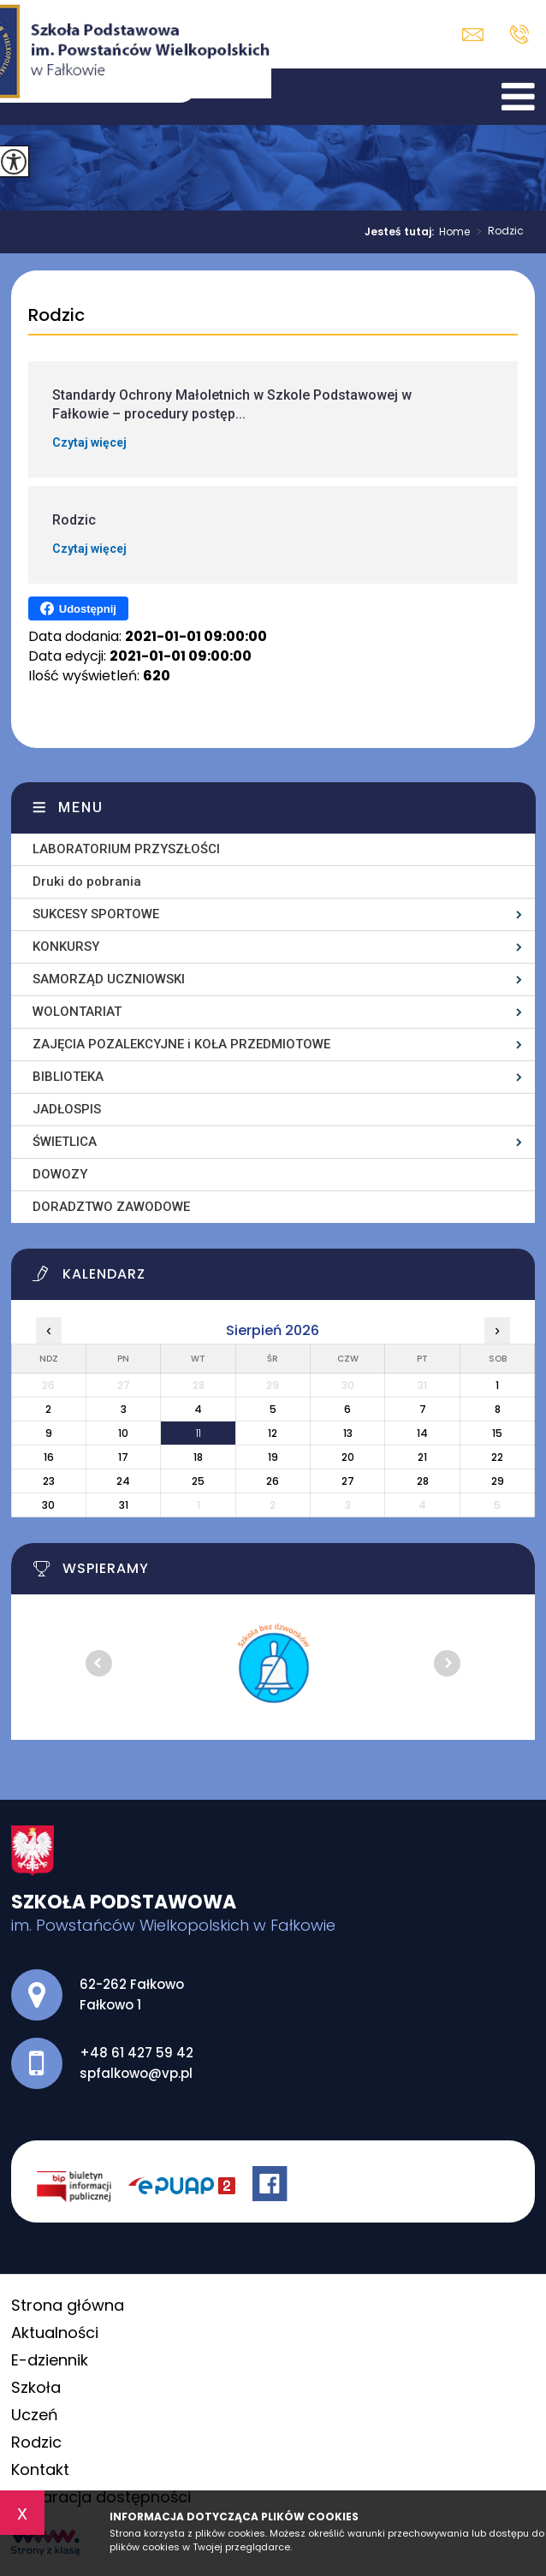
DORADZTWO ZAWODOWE (111, 1206)
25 (198, 1481)
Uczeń (34, 2414)
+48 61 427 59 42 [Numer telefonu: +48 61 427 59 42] (136, 2053)
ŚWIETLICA (65, 1141)
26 (272, 1481)
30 (48, 1505)
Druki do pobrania (87, 881)
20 (347, 1457)
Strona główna (67, 2305)
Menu (81, 807)
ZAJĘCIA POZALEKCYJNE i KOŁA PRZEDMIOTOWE (181, 1044)
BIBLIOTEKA (68, 1076)
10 (123, 1433)
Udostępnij (78, 608)
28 (423, 1481)
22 (497, 1457)
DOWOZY (60, 1174)
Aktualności (54, 2332)
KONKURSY (66, 946)
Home (454, 232)
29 (497, 1481)
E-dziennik (49, 2360)
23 (49, 1481)
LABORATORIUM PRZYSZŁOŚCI (126, 849)
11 (198, 1433)
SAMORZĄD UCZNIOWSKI (109, 979)
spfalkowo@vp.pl (473, 34)
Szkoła (36, 2387)
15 (497, 1433)
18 (198, 1457)
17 (123, 1457)
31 (123, 1505)
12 (272, 1433)
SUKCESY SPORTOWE (96, 914)
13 (348, 1433)
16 (49, 1457)
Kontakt (40, 2469)
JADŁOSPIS (67, 1109)
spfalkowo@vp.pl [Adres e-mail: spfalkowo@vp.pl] (136, 2073)
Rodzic (497, 232)
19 (273, 1457)
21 (422, 1457)
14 (422, 1433)
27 (347, 1481)
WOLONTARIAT (77, 1011)
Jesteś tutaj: (402, 232)
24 (123, 1481)
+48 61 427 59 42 (519, 34)
